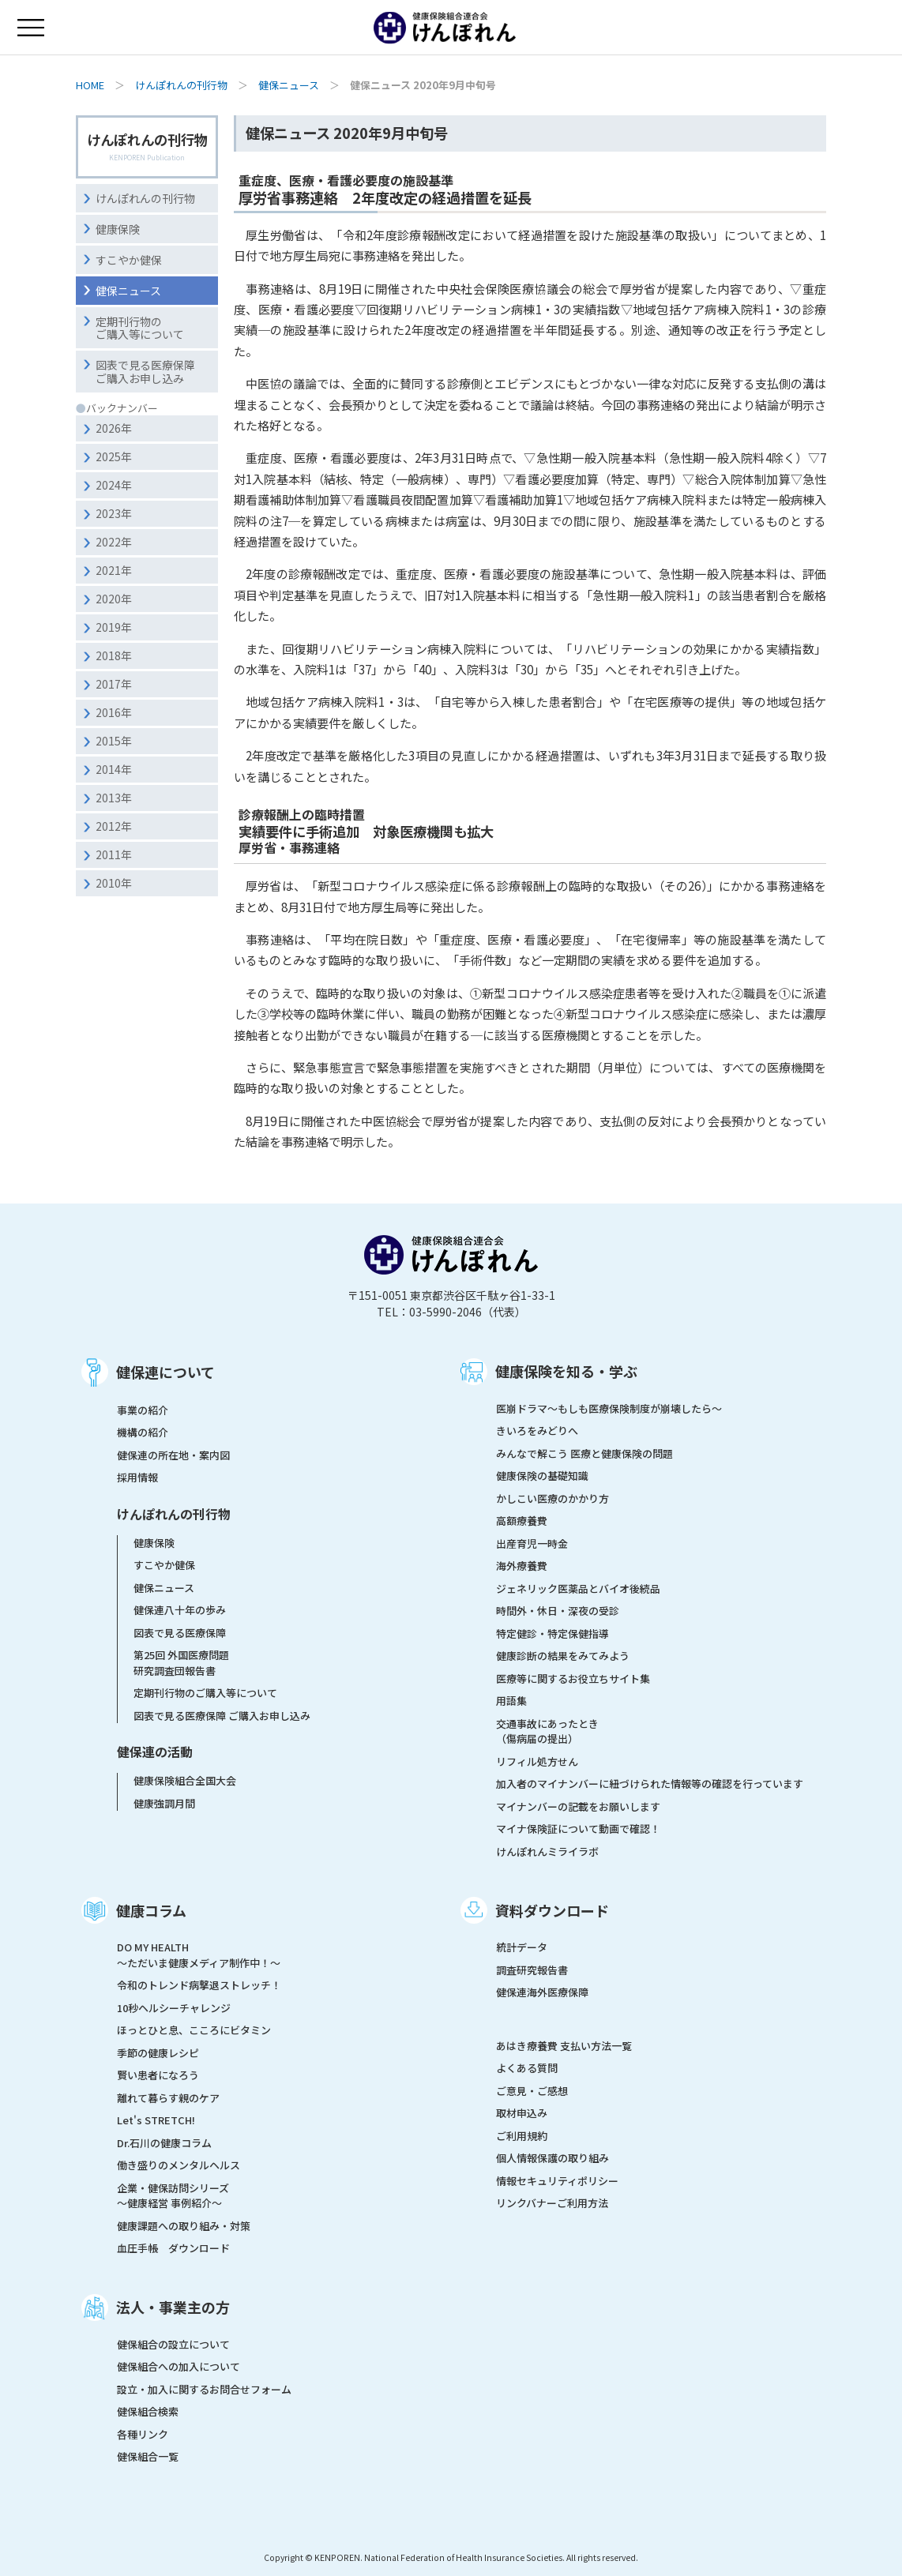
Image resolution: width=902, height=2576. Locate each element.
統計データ (521, 1947)
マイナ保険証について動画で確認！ (578, 1828)
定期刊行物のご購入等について (140, 328)
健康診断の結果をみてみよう (563, 1655)
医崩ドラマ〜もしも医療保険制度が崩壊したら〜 (609, 1408)
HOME (90, 84)
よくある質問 (527, 2067)
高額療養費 (521, 1520)
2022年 (114, 542)
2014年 (114, 769)
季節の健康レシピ (158, 2052)
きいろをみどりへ (537, 1430)
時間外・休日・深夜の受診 (557, 1610)
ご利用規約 (521, 2135)
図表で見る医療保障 (179, 1632)
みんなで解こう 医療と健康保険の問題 (584, 1453)
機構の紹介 (142, 1432)
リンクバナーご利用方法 (552, 2202)
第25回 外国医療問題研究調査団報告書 (181, 1662)
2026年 (114, 428)
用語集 (511, 1700)
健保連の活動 (155, 1751)
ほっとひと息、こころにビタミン (194, 2029)
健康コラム (151, 1910)
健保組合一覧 (148, 2456)
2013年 (114, 797)
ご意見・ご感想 (532, 2090)
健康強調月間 (164, 1803)
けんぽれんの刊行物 (181, 84)
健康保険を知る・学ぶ (566, 1371)
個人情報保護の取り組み (552, 2157)
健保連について (165, 1371)
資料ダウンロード (552, 1910)
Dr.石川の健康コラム (164, 2142)
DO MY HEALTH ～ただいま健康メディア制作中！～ (198, 1955)
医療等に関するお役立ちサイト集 (573, 1678)
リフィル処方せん (537, 1761)
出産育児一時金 (532, 1543)
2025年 (114, 456)
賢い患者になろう (158, 2074)
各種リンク (142, 2434)
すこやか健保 (129, 260)
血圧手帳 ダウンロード (173, 2247)
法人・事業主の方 (173, 2306)
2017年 (114, 684)
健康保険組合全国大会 (184, 1780)
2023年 (114, 513)
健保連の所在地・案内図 (173, 1455)
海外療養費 (521, 1565)
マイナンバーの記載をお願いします (578, 1806)
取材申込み (521, 2112)
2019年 (114, 627)
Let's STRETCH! (156, 2119)
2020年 (114, 598)
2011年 (114, 854)
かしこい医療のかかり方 (552, 1498)
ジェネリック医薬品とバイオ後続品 (578, 1588)
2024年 (114, 485)
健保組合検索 (148, 2411)
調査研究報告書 (532, 1969)
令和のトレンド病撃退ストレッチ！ (199, 1984)
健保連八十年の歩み (179, 1609)
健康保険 (118, 229)
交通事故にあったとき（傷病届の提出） (547, 1731)
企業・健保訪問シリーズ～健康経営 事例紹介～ (173, 2195)
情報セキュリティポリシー (557, 2180)
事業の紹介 (142, 1410)
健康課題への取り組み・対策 (183, 2225)
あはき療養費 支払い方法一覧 (564, 2045)
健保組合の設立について (173, 2344)
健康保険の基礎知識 (542, 1475)
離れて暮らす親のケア (168, 2097)
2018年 (114, 655)
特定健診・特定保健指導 (552, 1633)
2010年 (114, 883)
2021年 (114, 570)
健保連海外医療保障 (542, 1992)
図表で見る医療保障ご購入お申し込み (145, 371)
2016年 (114, 712)
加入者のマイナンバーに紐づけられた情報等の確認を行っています (649, 1783)
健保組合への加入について (178, 2366)
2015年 (114, 741)
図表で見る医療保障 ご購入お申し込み (221, 1715)
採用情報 (137, 1477)
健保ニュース (288, 84)
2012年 (114, 826)
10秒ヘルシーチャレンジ (174, 2007)
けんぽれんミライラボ (547, 1851)
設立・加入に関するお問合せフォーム (204, 2389)
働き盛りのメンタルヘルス (178, 2164)
